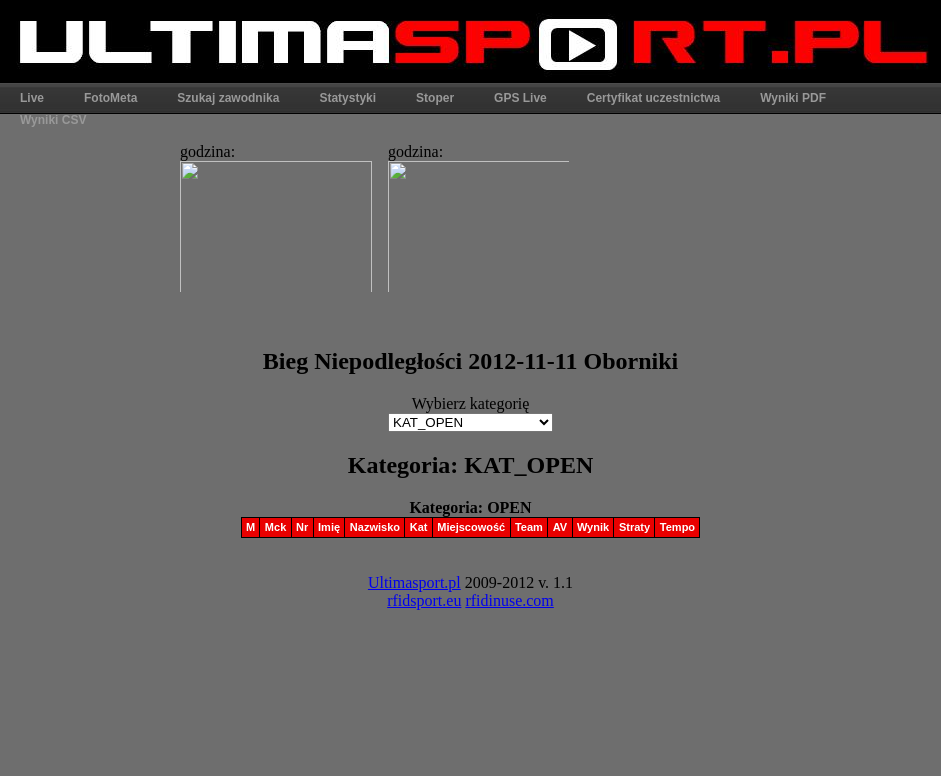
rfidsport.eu (424, 600)
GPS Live (520, 98)
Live (32, 98)
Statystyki (347, 98)
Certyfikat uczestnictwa (653, 98)
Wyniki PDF (793, 98)
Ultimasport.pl (414, 582)
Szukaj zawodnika (228, 98)
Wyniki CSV (53, 120)
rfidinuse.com (509, 600)
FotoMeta (110, 98)
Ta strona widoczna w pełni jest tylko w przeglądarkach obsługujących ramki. (369, 212)
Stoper (435, 98)
